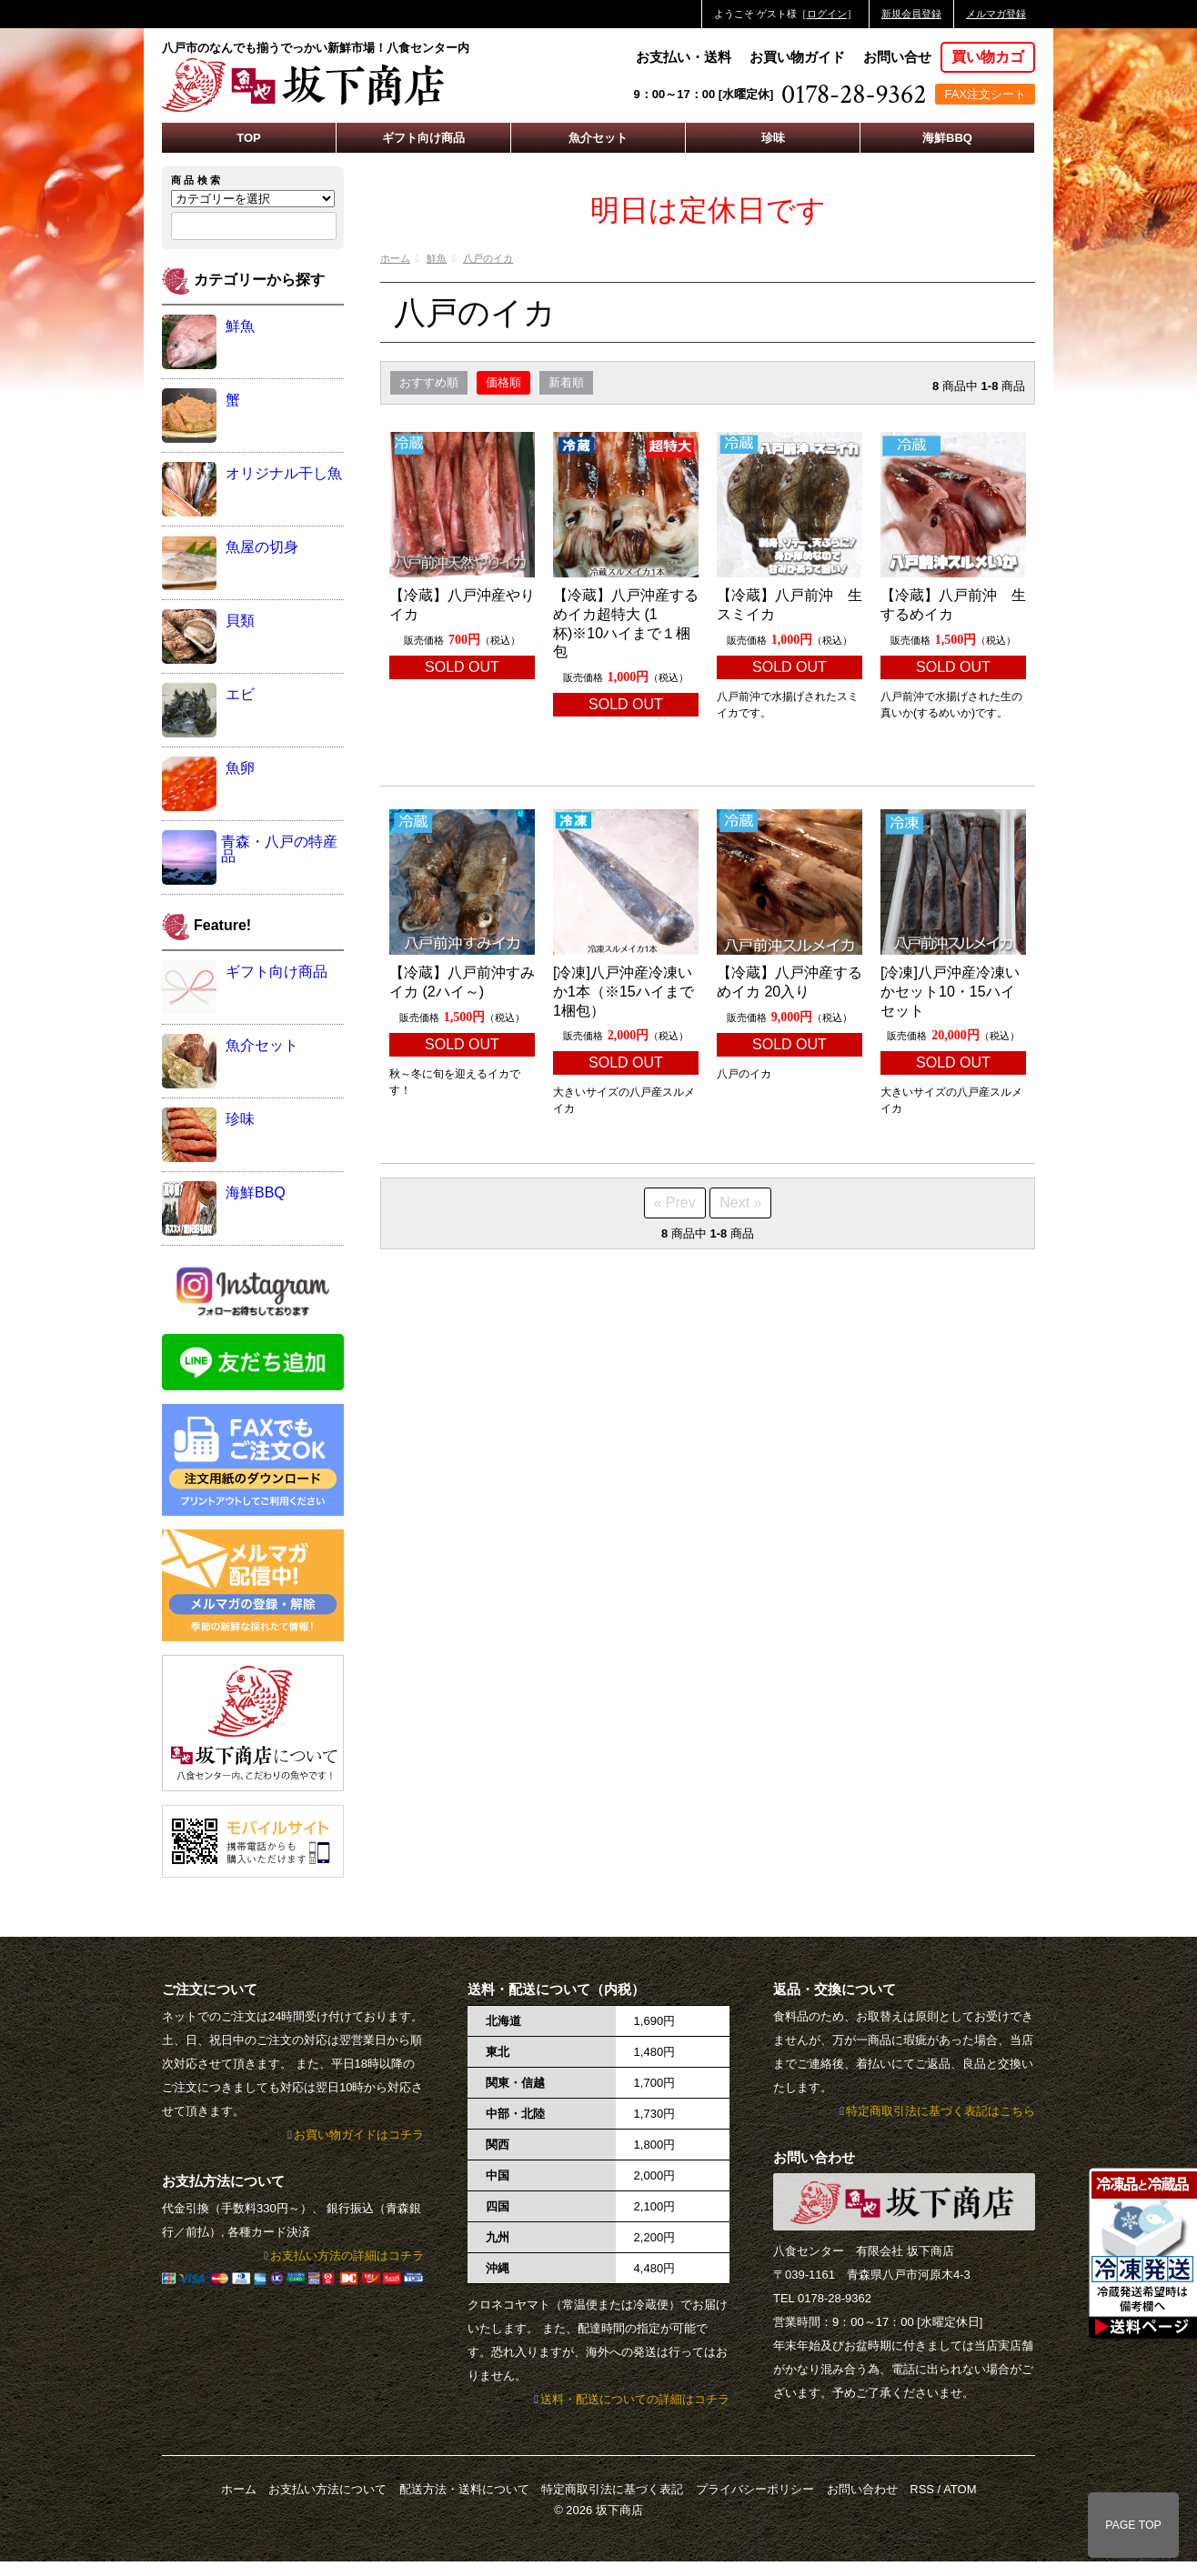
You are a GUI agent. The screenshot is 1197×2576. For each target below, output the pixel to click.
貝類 (240, 620)
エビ (240, 694)
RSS (922, 2489)
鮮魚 (437, 258)
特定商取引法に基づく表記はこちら (940, 2111)
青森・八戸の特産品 (279, 849)
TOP (248, 138)
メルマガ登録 (996, 13)
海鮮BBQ (947, 138)
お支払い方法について (327, 2489)
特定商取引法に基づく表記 (612, 2489)
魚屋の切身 (262, 547)
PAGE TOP (1133, 2525)
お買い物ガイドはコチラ (359, 2134)
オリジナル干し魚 (284, 473)
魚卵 (240, 768)
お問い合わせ (862, 2489)
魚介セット (598, 138)
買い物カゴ (987, 57)
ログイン (827, 13)
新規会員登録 (911, 13)
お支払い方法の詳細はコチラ (347, 2255)
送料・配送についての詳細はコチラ (634, 2399)
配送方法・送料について (464, 2489)
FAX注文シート (985, 94)
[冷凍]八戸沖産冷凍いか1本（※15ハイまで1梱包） (623, 991)
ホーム (395, 258)
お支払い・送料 (683, 57)
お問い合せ (897, 57)
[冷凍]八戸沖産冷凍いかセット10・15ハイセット (950, 991)
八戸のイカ (488, 258)
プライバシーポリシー (755, 2489)
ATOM (959, 2489)
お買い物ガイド (797, 57)
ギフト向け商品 (423, 138)
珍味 (773, 138)
